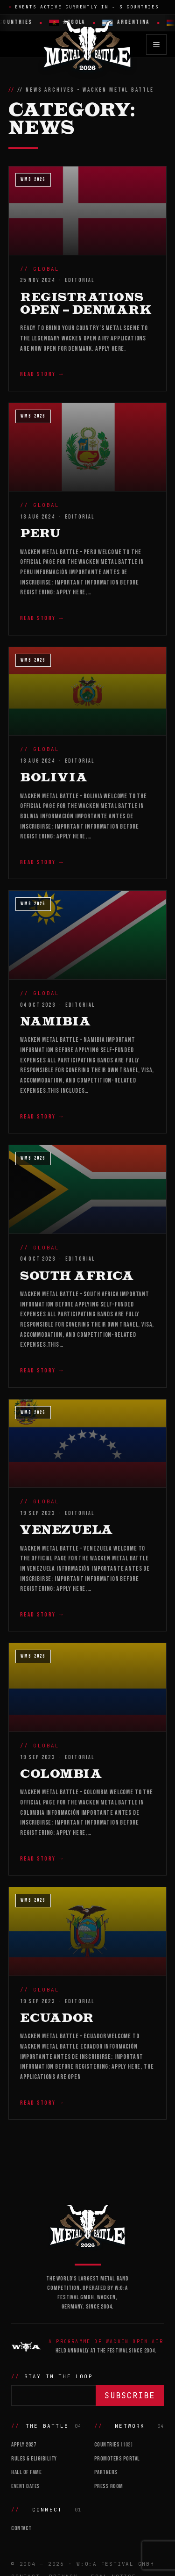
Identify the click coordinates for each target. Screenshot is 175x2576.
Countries (113, 2444)
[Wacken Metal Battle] (87, 2225)
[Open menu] (156, 44)
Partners (106, 2472)
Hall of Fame (26, 2472)
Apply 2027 (23, 2444)
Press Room (108, 2486)
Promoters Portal (117, 2458)
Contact (21, 2528)
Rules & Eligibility (34, 2458)
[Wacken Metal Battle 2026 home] (88, 44)
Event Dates (25, 2486)
